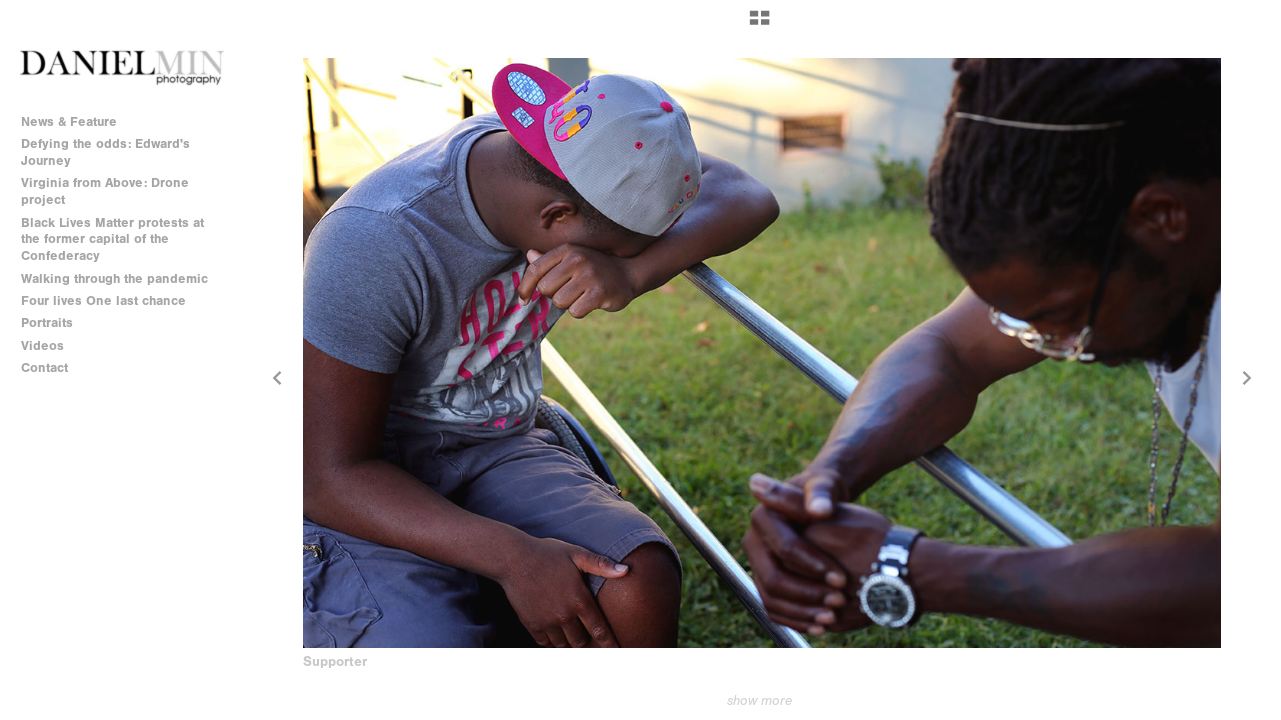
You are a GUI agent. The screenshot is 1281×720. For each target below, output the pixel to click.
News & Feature (69, 121)
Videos (42, 345)
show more (759, 700)
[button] (759, 25)
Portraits (47, 322)
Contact (44, 367)
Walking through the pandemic (114, 278)
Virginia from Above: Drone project (105, 191)
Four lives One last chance (103, 300)
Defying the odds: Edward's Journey (105, 152)
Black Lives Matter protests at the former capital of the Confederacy (112, 239)
